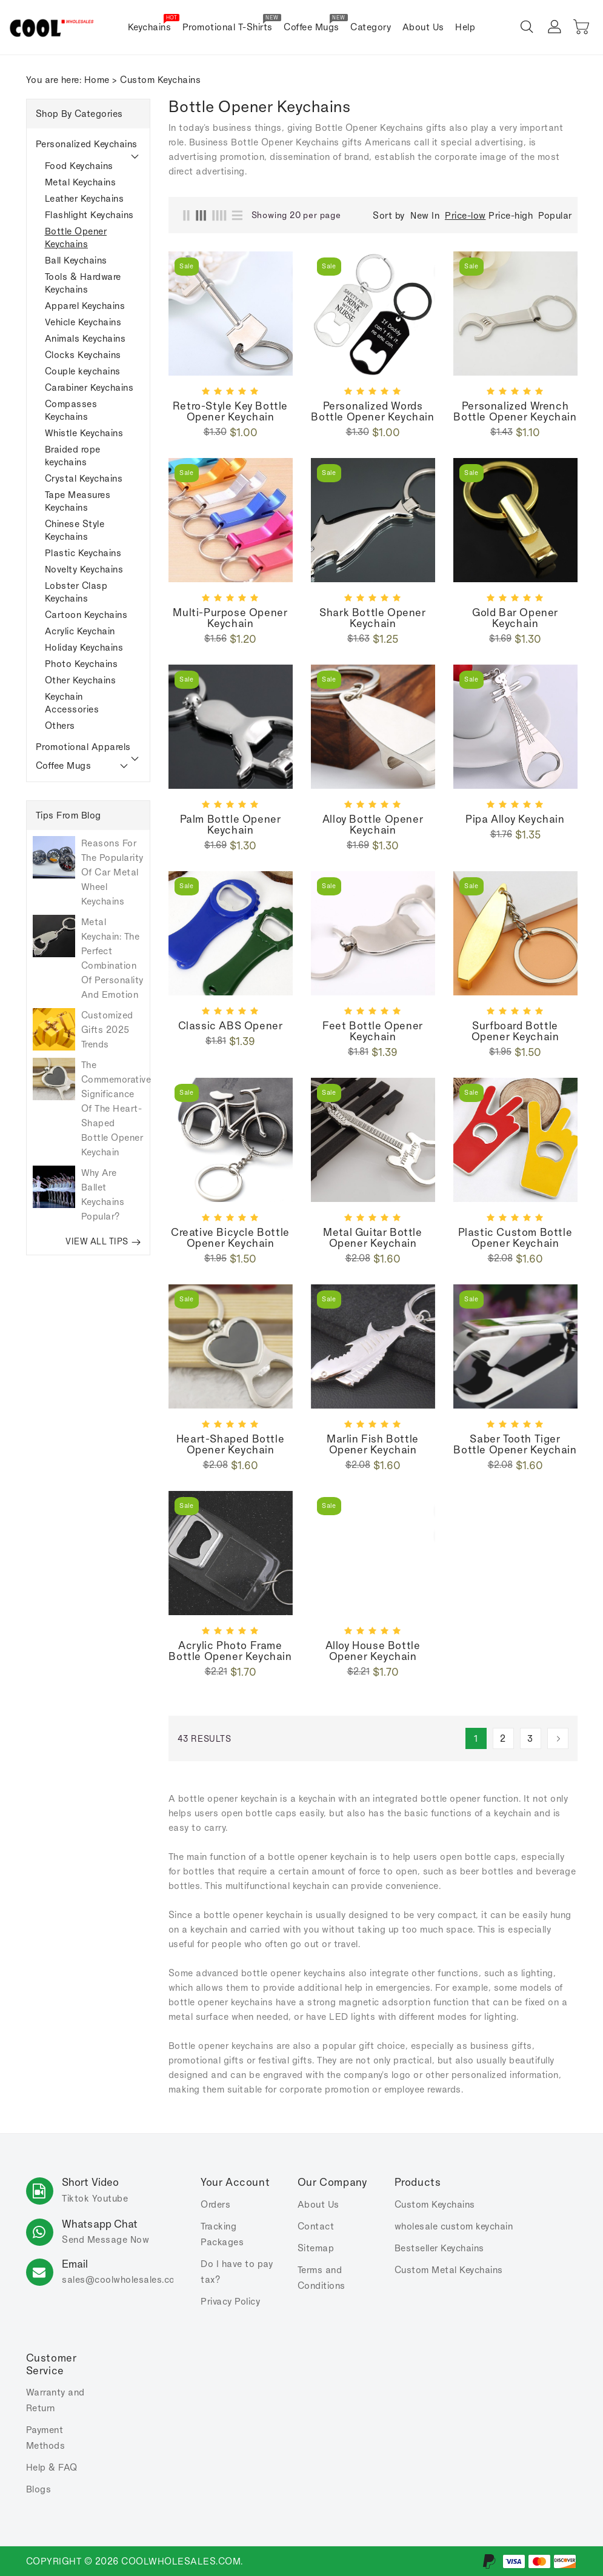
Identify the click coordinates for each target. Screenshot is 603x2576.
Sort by (389, 215)
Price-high (510, 215)
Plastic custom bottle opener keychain (515, 1238)
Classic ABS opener (230, 1025)
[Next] (557, 1738)
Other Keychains (80, 680)
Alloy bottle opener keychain (372, 824)
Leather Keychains (84, 198)
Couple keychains (83, 371)
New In (424, 215)
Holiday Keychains (84, 647)
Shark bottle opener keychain (372, 618)
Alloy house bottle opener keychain (373, 1651)
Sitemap (316, 2248)
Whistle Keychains (84, 433)
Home (97, 80)
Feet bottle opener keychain (372, 1031)
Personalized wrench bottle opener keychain (514, 411)
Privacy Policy (230, 2301)
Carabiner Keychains (89, 387)
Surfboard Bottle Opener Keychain (515, 1031)
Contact (316, 2226)
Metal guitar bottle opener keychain (372, 1238)
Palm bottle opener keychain (230, 824)
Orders (215, 2204)
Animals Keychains (85, 338)
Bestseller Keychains (439, 2248)
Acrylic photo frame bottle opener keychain (230, 1651)
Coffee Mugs (64, 765)
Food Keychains (79, 166)
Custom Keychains (435, 2204)
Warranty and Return (55, 2400)
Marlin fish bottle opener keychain (373, 1444)
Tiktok (75, 2198)
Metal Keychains (80, 182)
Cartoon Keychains (86, 614)
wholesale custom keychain (454, 2226)
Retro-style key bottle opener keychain (230, 411)
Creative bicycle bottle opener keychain (230, 1238)
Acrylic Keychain (80, 631)
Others (60, 725)
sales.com (122, 2279)
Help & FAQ (52, 2467)
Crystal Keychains (84, 478)
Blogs (39, 2489)
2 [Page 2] (503, 1738)
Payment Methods (45, 2438)
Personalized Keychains (87, 144)
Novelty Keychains (84, 569)
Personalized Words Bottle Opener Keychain (372, 411)
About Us (318, 2204)
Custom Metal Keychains (449, 2270)
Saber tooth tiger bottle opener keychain (514, 1444)
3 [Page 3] (530, 1738)
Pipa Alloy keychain (514, 819)
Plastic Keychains (83, 553)
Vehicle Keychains (83, 322)
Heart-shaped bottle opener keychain (230, 1444)
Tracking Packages (222, 2234)
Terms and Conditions (321, 2278)
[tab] (88, 144)
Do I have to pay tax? (237, 2272)
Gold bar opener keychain (515, 618)
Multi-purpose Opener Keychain (230, 618)
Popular (555, 215)
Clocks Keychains (83, 355)
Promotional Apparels (83, 747)
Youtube (110, 2198)
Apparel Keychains (85, 305)
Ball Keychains (76, 260)
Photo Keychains (81, 664)
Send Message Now (105, 2239)
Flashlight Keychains (89, 215)
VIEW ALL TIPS (103, 1241)
